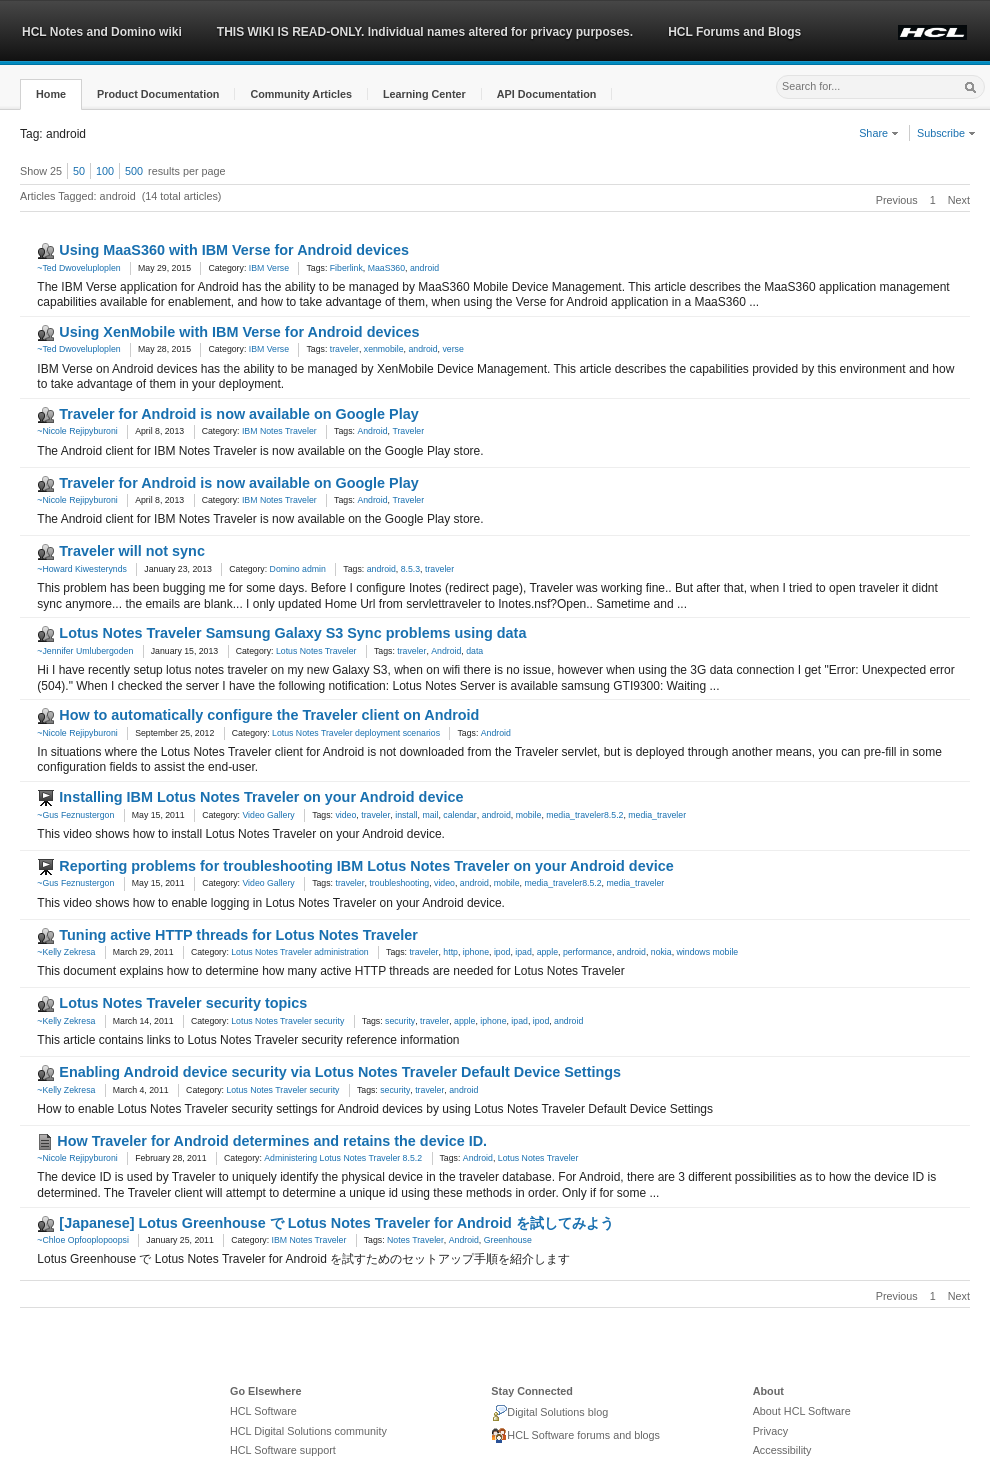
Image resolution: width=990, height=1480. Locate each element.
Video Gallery (268, 815)
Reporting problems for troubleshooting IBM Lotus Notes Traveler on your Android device (366, 866)
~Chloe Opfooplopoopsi (83, 1240)
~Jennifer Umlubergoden (85, 651)
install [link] (406, 815)
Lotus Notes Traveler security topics (183, 1003)
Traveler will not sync (132, 551)
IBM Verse (269, 268)
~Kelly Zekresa (66, 952)
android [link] (424, 268)
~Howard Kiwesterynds (82, 569)
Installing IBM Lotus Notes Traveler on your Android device (261, 797)
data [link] (474, 651)
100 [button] (105, 171)
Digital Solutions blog (549, 1413)
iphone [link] (476, 952)
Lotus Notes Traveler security (287, 1021)
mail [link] (430, 815)
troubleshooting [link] (399, 883)
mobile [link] (529, 815)
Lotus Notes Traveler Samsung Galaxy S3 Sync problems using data (292, 633)
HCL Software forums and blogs (575, 1436)
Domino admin (298, 569)
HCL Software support (283, 1450)
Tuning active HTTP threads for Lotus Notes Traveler (238, 935)
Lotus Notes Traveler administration (299, 952)
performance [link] (587, 952)
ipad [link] (523, 952)
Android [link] (372, 431)
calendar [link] (460, 815)
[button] (51, 94)
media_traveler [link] (657, 815)
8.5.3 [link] (410, 569)
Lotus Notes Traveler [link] (538, 1158)
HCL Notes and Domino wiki (102, 32)
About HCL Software (802, 1411)
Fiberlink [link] (346, 268)
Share (879, 133)
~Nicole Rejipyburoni (77, 431)
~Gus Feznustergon (75, 815)
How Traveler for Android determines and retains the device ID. (272, 1141)
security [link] (400, 1021)
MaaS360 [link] (386, 268)
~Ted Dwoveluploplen (78, 268)
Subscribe (946, 133)
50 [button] (79, 171)
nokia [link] (661, 952)
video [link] (345, 815)
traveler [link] (344, 349)
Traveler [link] (408, 431)
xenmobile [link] (384, 349)
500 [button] (134, 171)
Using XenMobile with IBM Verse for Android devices (239, 332)
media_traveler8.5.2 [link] (584, 815)
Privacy (770, 1431)
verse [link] (452, 349)
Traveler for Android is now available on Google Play (238, 414)
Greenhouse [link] (508, 1240)
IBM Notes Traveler (279, 431)
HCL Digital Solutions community (308, 1431)
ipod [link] (502, 952)
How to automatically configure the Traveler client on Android (269, 715)
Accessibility (782, 1450)
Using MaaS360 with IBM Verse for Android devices (234, 250)
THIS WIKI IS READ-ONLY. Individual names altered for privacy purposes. (425, 32)
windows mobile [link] (708, 952)
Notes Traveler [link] (415, 1240)
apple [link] (547, 952)
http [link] (450, 952)
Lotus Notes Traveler (316, 651)
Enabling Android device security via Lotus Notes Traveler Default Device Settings (340, 1072)
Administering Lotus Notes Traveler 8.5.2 (343, 1158)
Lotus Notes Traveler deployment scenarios (356, 733)
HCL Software (263, 1411)
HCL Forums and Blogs (734, 32)
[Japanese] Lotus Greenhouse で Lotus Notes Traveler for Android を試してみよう (336, 1223)
